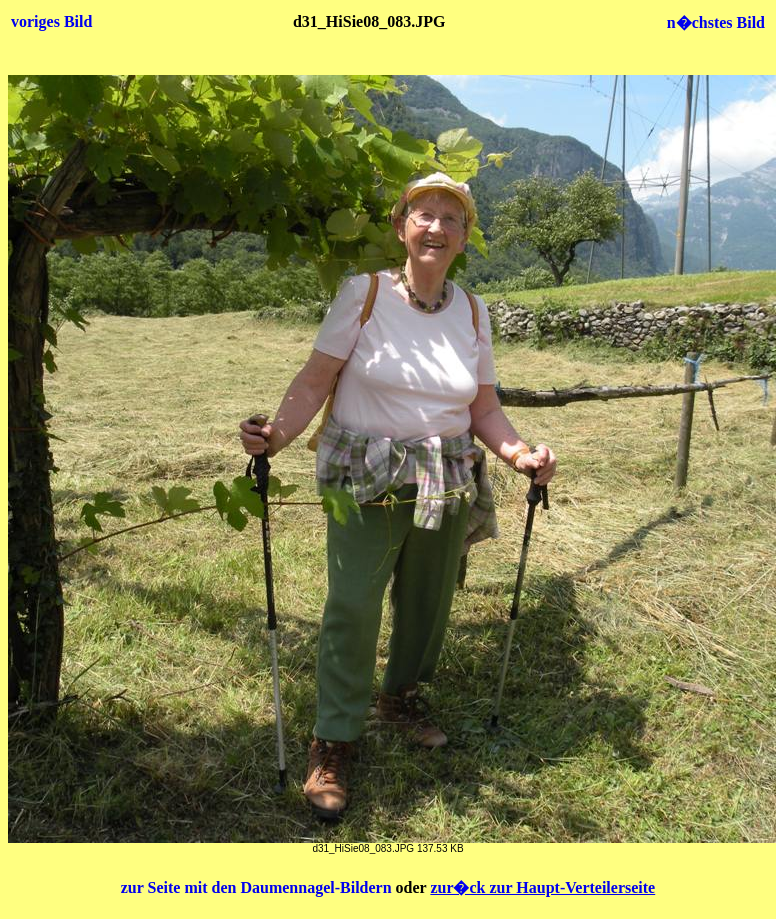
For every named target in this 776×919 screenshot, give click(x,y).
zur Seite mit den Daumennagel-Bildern (258, 887)
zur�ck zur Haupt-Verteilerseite (542, 887)
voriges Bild (51, 21)
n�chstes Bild (716, 22)
